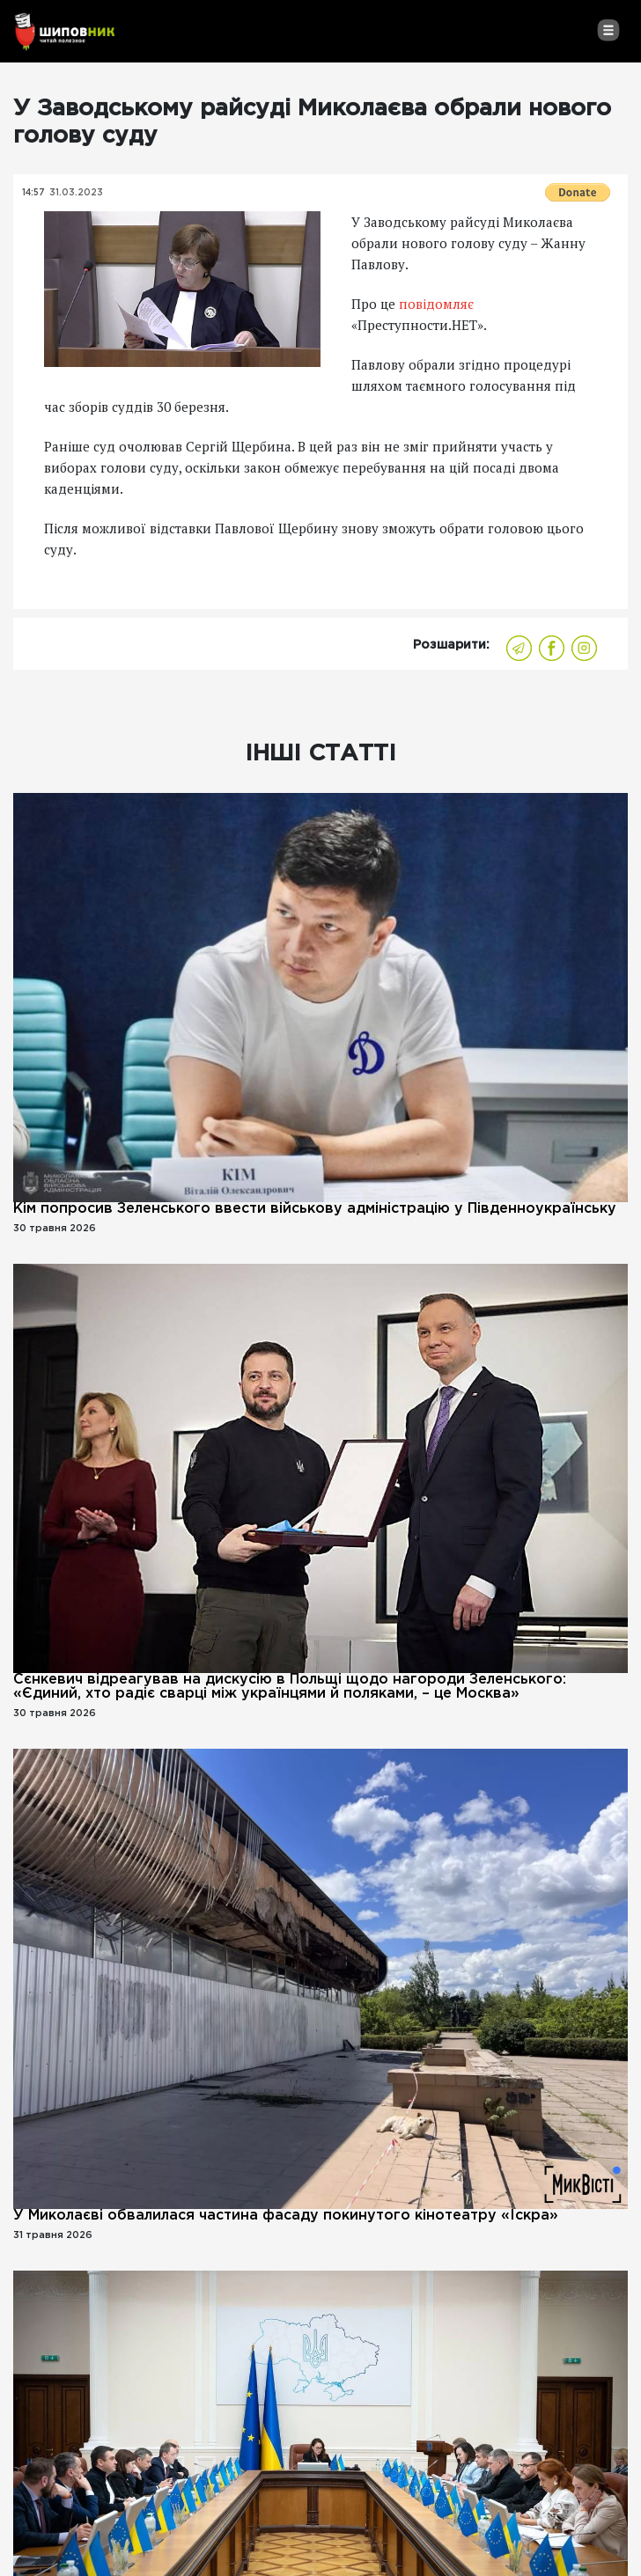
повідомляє (436, 303)
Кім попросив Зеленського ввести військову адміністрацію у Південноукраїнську (314, 1208)
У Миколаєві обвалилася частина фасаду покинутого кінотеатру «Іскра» (285, 2215)
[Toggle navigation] (608, 30)
